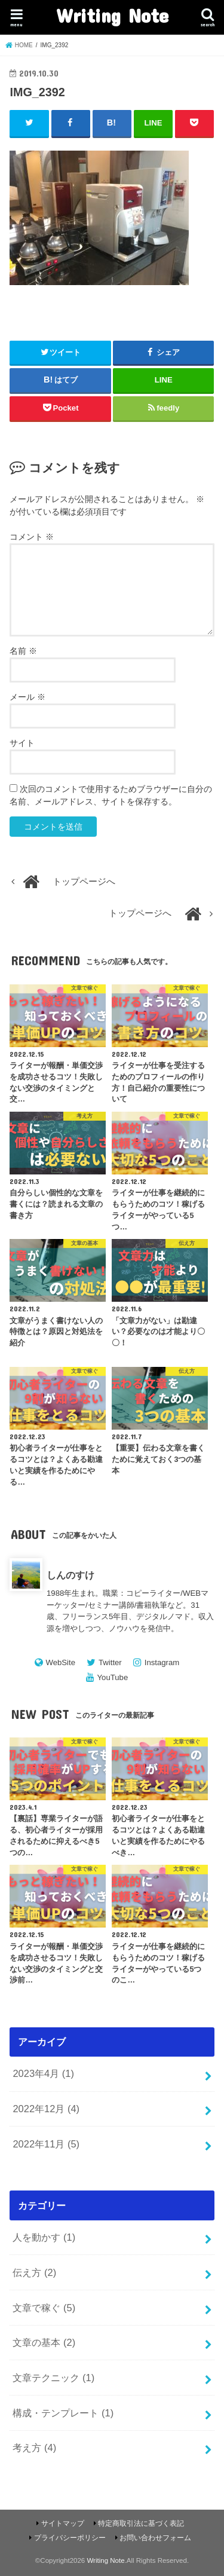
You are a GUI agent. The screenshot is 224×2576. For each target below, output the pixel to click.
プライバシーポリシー (70, 2537)
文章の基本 (44, 2342)
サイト (22, 743)
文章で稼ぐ (44, 2307)
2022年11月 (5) (46, 2143)
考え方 (34, 2447)
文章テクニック (53, 2377)
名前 (23, 651)
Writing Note (112, 15)
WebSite (60, 1662)
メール (27, 697)
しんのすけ (70, 1575)
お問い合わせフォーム (155, 2537)
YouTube (112, 1677)
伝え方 (34, 2272)
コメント (32, 536)
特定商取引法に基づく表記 (141, 2523)
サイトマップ (62, 2523)
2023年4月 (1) (43, 2073)
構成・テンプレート (63, 2412)
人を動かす (44, 2237)
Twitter (110, 1662)
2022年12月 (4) (46, 2108)
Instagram (162, 1662)
